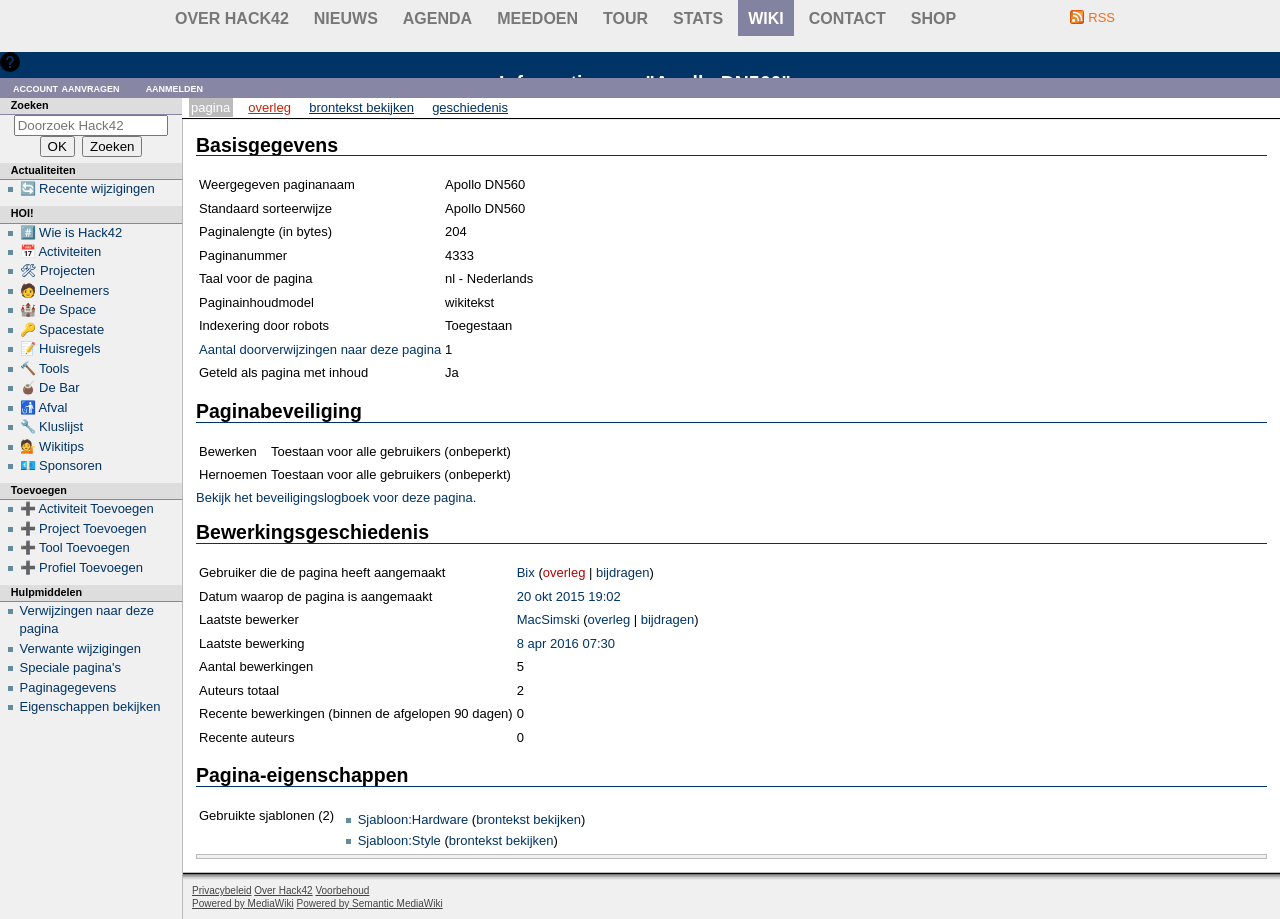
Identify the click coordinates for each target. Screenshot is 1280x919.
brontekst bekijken (528, 819)
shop (933, 18)
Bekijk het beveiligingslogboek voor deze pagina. (336, 497)
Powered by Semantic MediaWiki (370, 903)
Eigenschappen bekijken (90, 706)
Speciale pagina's (71, 667)
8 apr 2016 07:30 (566, 643)
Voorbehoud (342, 890)
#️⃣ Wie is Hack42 (71, 232)
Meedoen (537, 18)
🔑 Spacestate (62, 329)
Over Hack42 (232, 18)
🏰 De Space (58, 309)
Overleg (269, 107)
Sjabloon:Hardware (413, 819)
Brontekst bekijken (361, 107)
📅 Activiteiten (61, 251)
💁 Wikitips (52, 446)
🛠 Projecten (58, 270)
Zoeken (30, 105)
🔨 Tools (45, 368)
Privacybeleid (221, 890)
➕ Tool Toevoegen (75, 547)
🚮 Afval (44, 407)
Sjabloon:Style (399, 840)
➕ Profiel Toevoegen (81, 567)
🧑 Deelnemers (65, 290)
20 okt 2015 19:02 (569, 596)
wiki (766, 18)
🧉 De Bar (50, 387)
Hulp (38, 61)
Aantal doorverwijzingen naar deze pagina (320, 349)
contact (847, 18)
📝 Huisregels (60, 348)
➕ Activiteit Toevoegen (87, 508)
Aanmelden (175, 87)
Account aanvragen (66, 87)
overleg (564, 572)
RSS (1101, 17)
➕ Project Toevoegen (83, 528)
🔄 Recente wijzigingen (87, 188)
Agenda (437, 18)
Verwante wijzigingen (80, 648)
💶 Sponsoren (61, 465)
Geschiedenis (470, 107)
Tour (625, 18)
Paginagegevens (68, 687)
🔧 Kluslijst (52, 426)
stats (698, 18)
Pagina (210, 107)
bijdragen (623, 572)
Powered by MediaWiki (243, 903)
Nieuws (346, 18)
